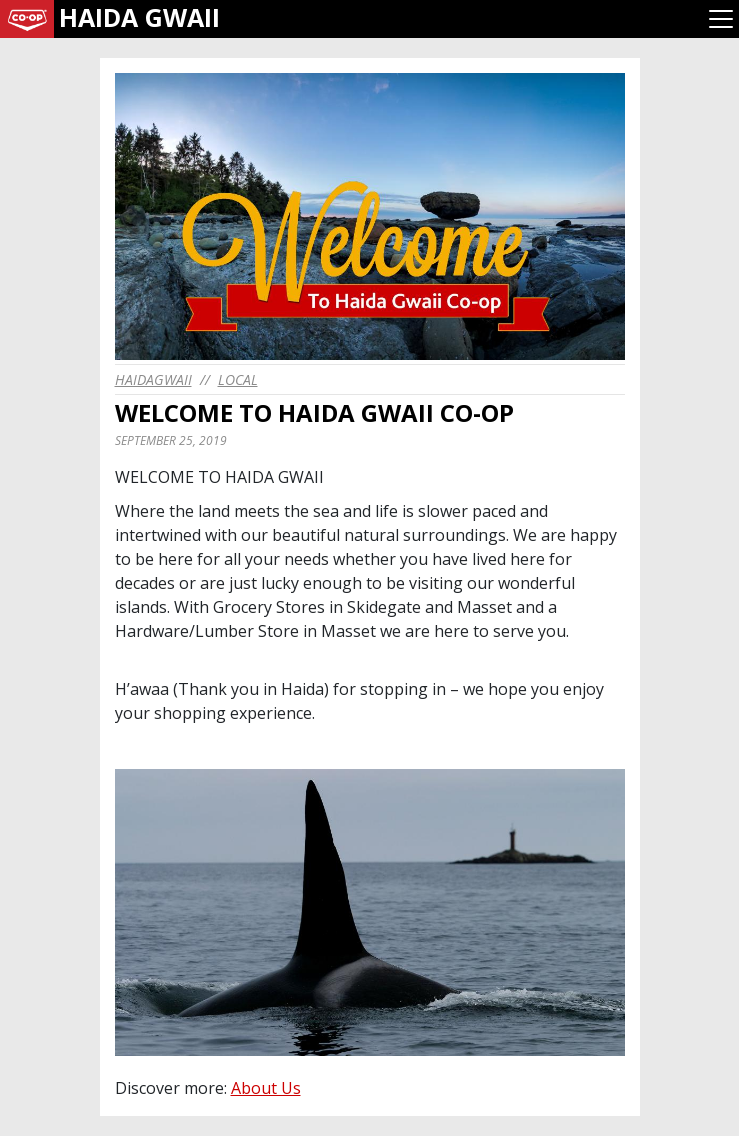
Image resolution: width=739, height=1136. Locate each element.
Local (238, 379)
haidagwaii (153, 379)
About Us (266, 1088)
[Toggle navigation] (721, 19)
